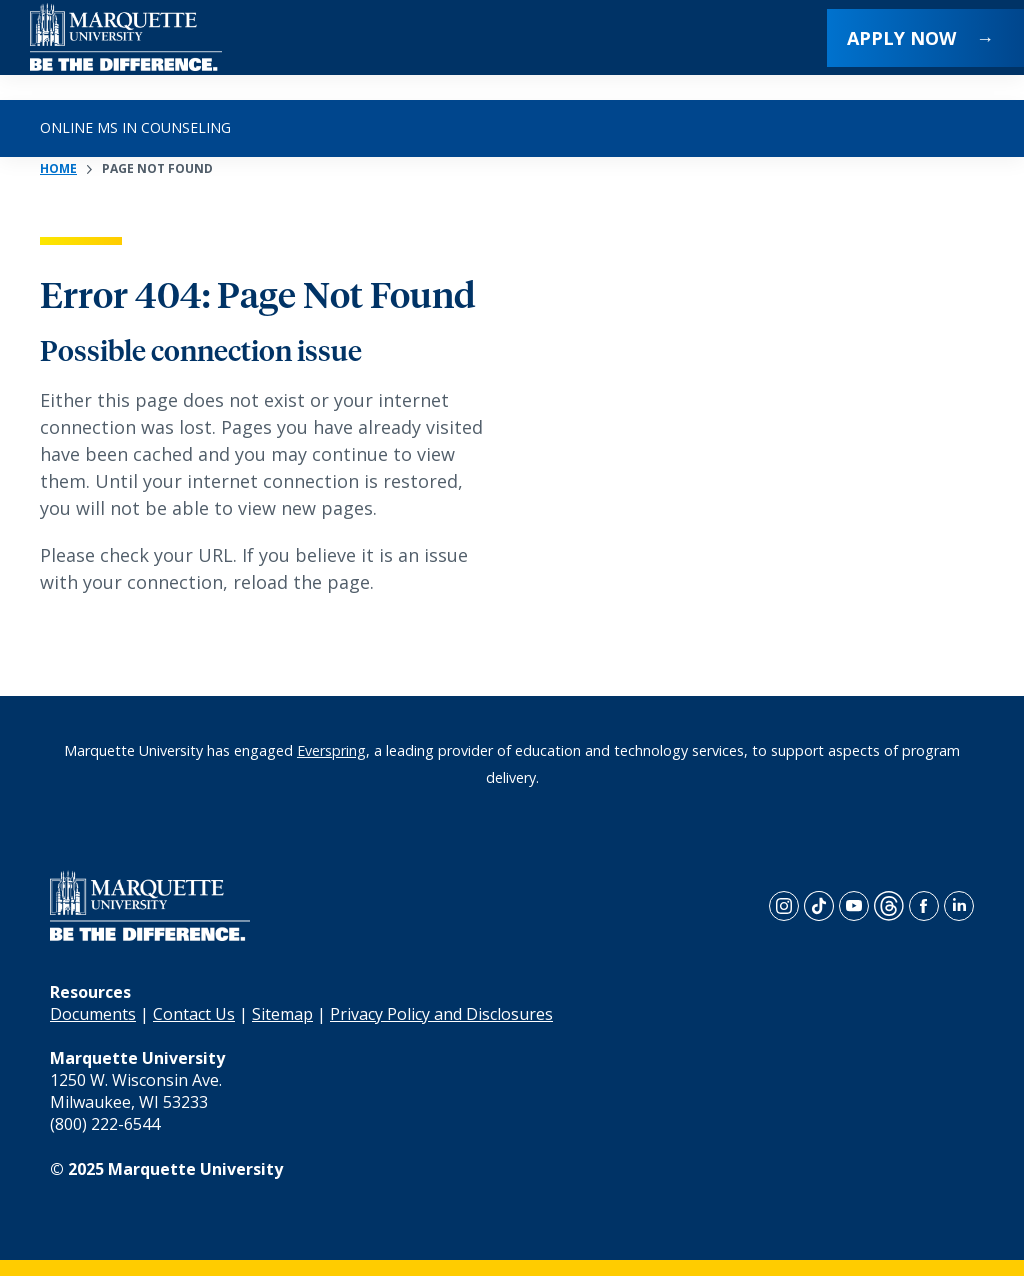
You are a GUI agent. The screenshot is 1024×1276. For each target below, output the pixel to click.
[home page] (126, 50)
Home (58, 168)
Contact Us (194, 1014)
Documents (93, 1014)
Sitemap (282, 1014)
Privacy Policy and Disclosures (441, 1014)
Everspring (331, 750)
